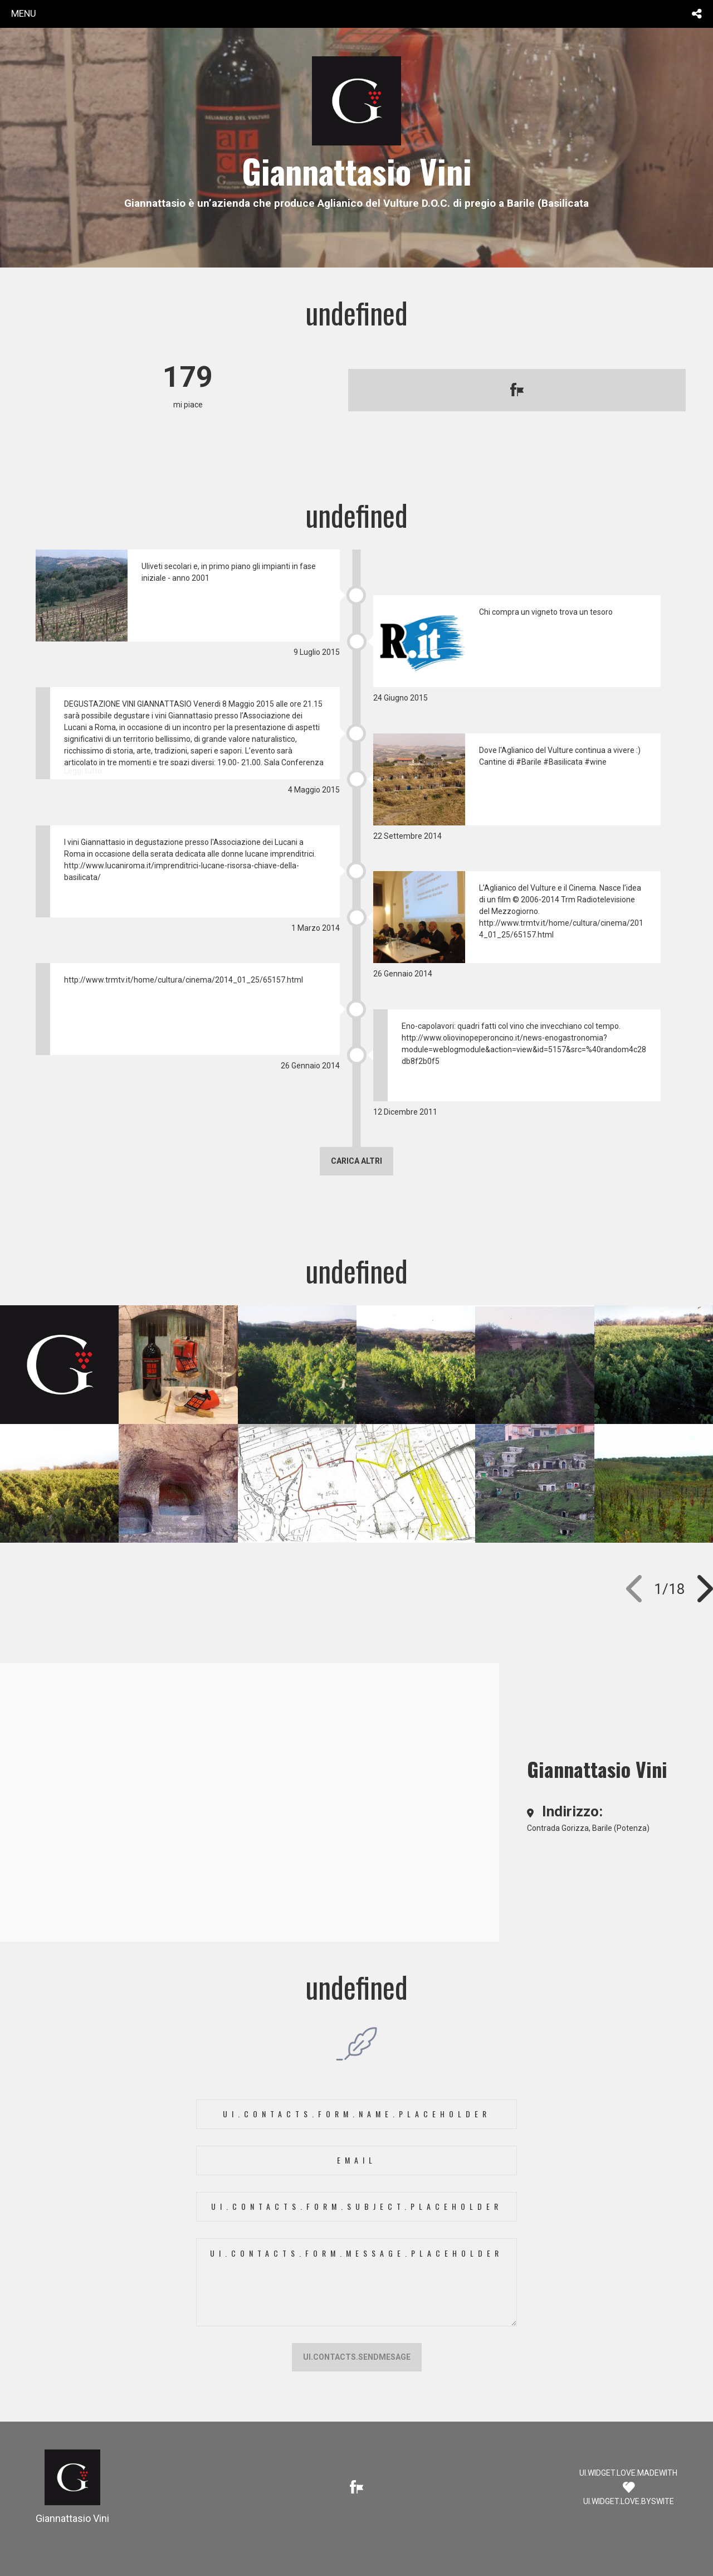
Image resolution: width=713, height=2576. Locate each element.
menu (23, 13)
